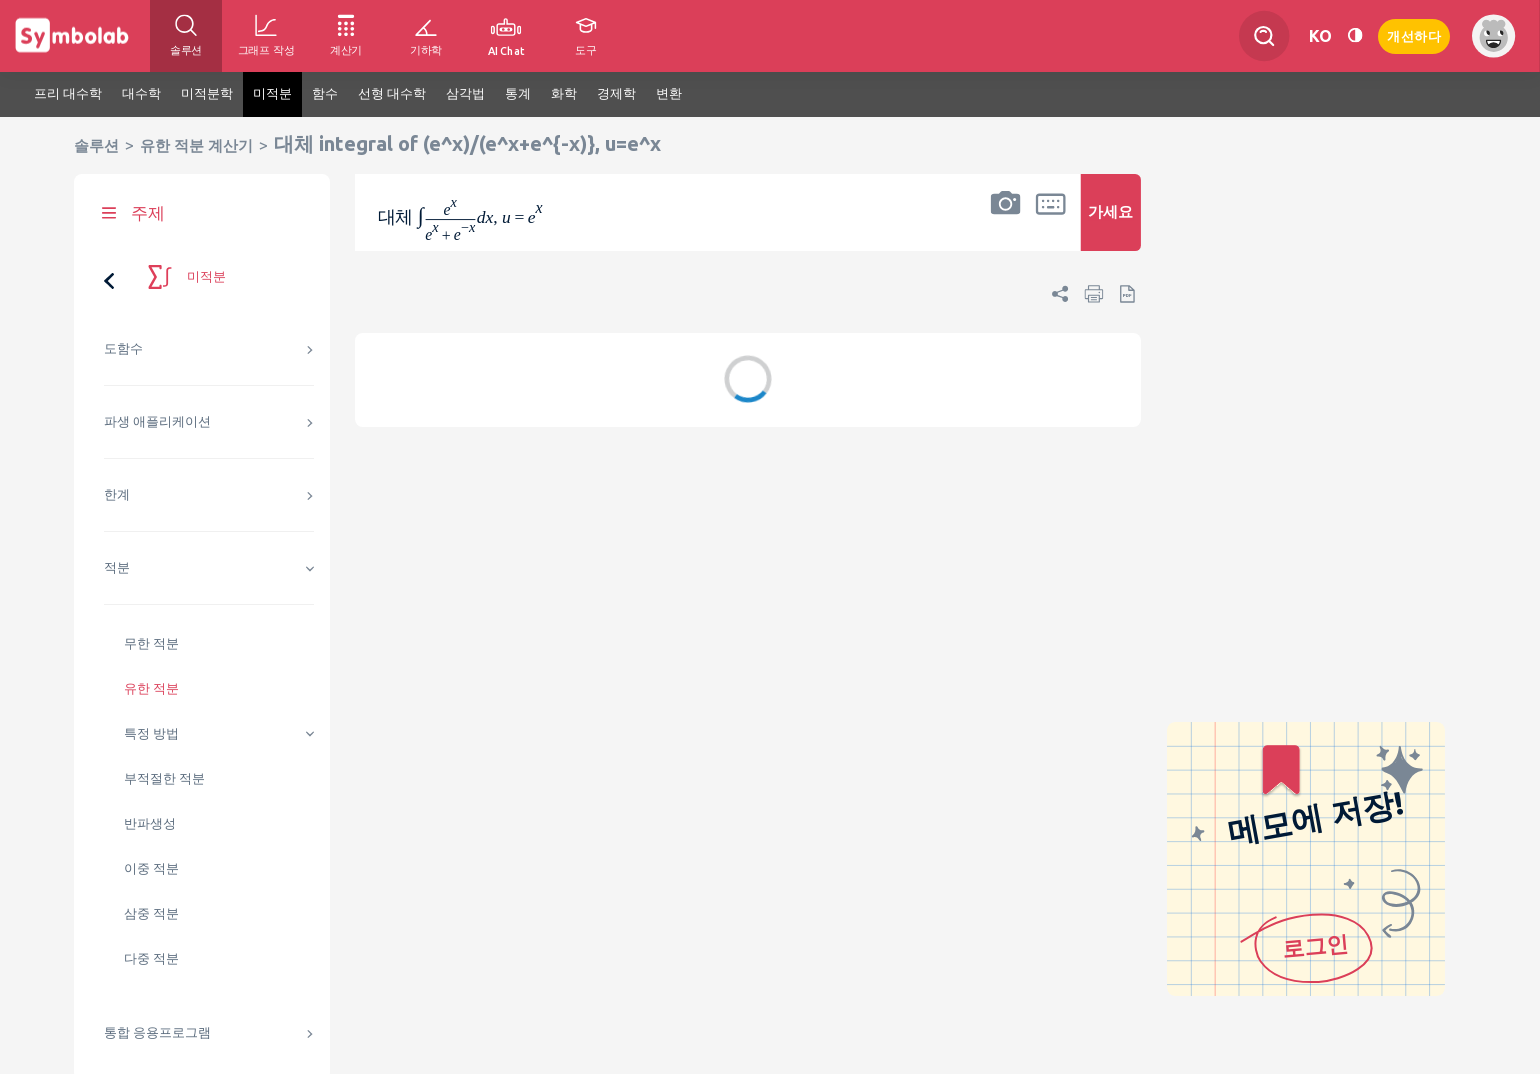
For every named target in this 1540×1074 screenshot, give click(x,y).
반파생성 (150, 823)
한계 (117, 494)
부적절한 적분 (164, 778)
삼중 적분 (151, 913)
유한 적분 (151, 688)
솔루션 (96, 145)
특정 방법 (151, 733)
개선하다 (1414, 34)
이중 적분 (151, 868)
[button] (1006, 225)
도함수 (123, 348)
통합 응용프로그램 (157, 1032)
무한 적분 (151, 643)
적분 (117, 567)
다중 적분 (151, 958)
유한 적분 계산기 (196, 145)
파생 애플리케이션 (157, 421)
